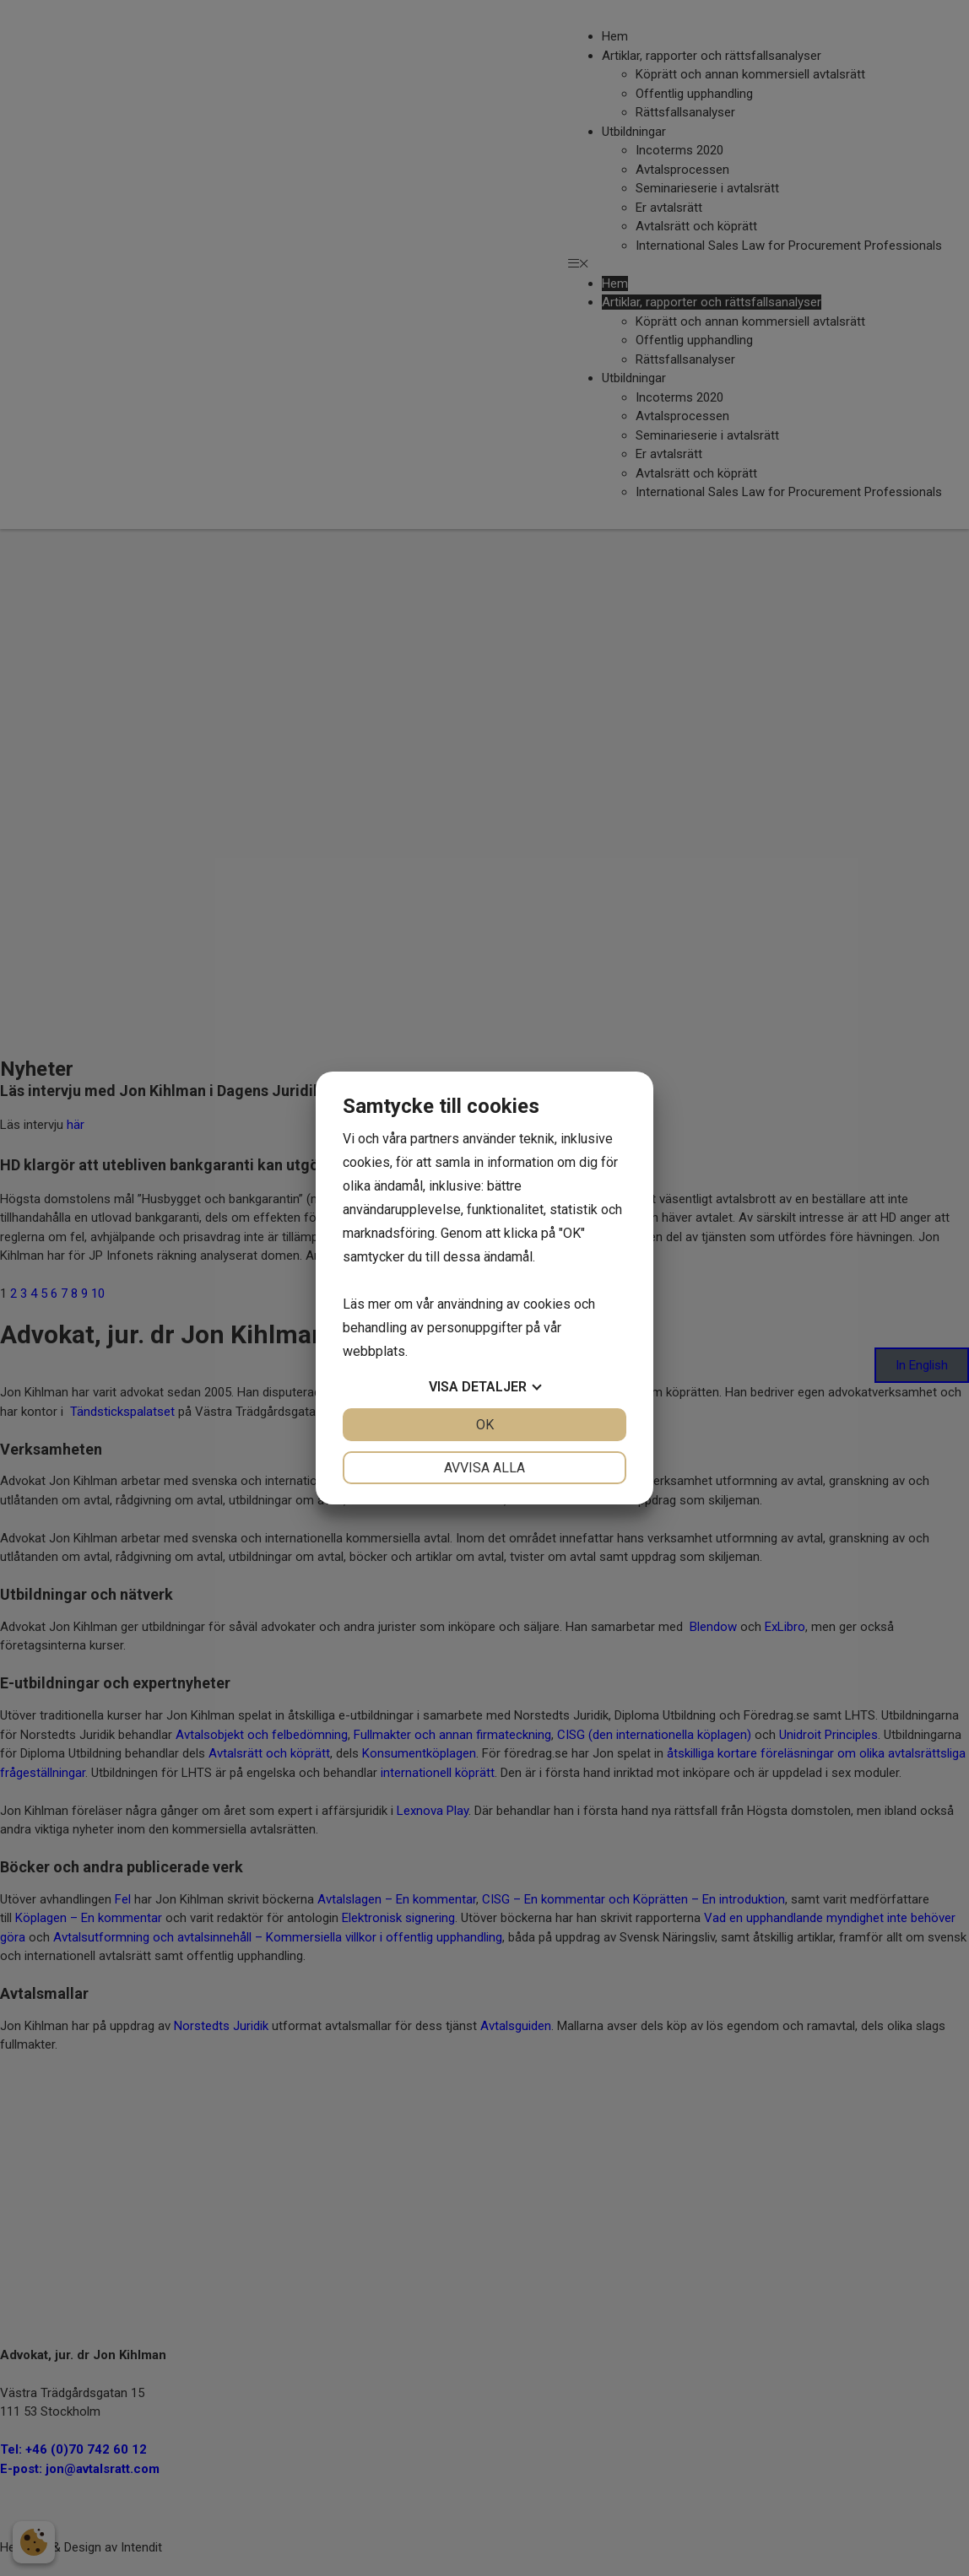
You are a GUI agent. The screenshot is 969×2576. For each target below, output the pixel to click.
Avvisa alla (484, 1468)
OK (485, 1425)
